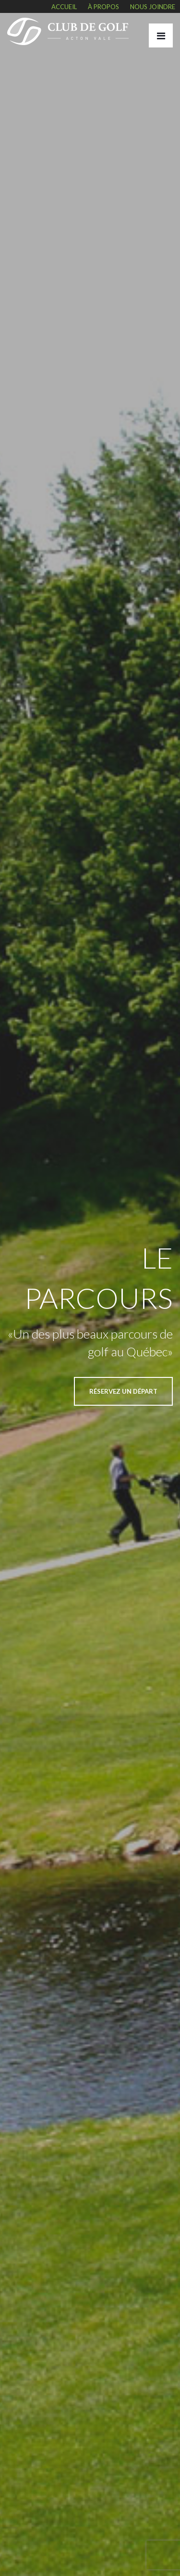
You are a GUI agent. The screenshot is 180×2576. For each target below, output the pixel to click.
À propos (103, 7)
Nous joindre (152, 7)
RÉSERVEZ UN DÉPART (123, 1391)
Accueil (64, 7)
